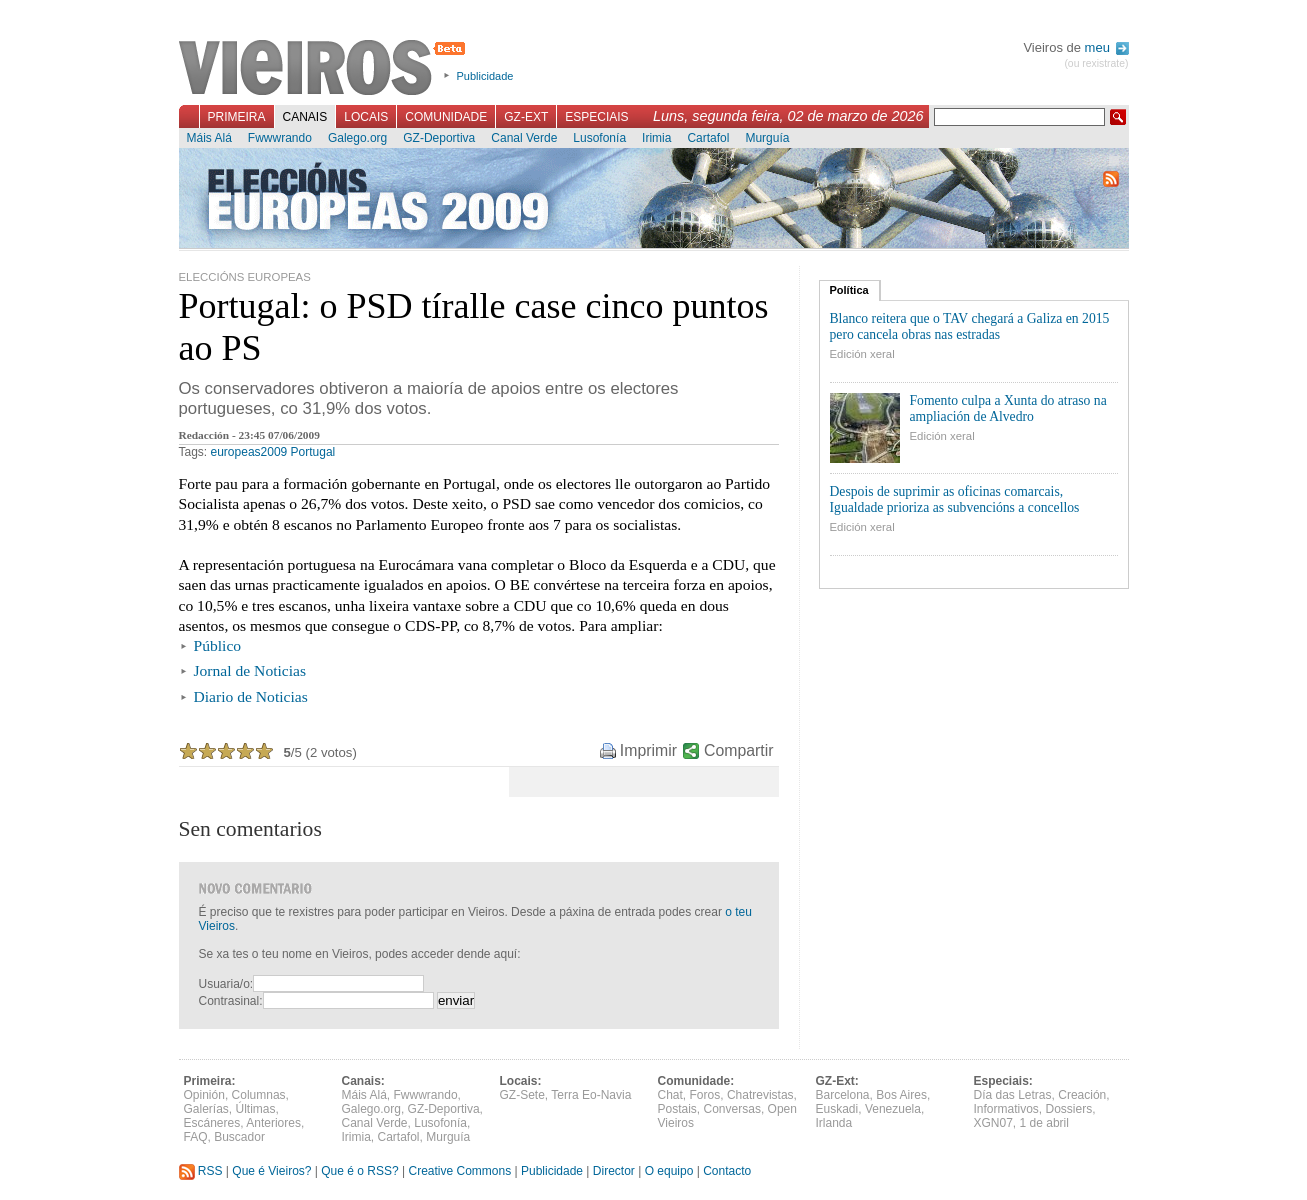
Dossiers (1069, 1109)
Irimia (656, 138)
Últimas (256, 1109)
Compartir (738, 750)
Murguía (767, 138)
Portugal (313, 452)
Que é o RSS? (359, 1171)
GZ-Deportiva (439, 138)
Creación (1082, 1095)
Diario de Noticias (251, 696)
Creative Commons (459, 1171)
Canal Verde (524, 138)
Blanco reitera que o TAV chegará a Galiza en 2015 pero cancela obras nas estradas (970, 326)
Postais (677, 1109)
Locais (366, 117)
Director (614, 1171)
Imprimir (648, 750)
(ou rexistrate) (1096, 63)
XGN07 (993, 1123)
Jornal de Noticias (250, 670)
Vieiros (325, 69)
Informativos (1006, 1109)
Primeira (237, 117)
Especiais (596, 117)
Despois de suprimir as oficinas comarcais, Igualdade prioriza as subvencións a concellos (955, 499)
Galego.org (357, 138)
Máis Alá (209, 138)
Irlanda (834, 1123)
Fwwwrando (280, 138)
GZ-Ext (526, 117)
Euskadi (837, 1109)
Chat (670, 1095)
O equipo (669, 1171)
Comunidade (446, 117)
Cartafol (708, 138)
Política (849, 290)
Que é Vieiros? (271, 1171)
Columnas (259, 1095)
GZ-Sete (522, 1095)
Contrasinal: (231, 1001)
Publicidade (485, 76)
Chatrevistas (760, 1095)
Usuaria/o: (226, 984)
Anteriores (273, 1123)
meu (1107, 47)
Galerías (206, 1109)
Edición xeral (862, 354)
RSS (201, 1171)
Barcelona (843, 1095)
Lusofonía (599, 138)
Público (218, 645)
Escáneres (212, 1123)
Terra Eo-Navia (591, 1095)
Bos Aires (901, 1095)
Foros (705, 1095)
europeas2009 (249, 452)
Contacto (727, 1171)
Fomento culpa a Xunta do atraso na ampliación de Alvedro (1008, 408)
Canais (305, 117)
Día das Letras (1013, 1095)
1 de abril (1044, 1123)
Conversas (732, 1109)
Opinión (204, 1095)
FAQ (196, 1137)
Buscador (239, 1137)
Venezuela (893, 1109)
